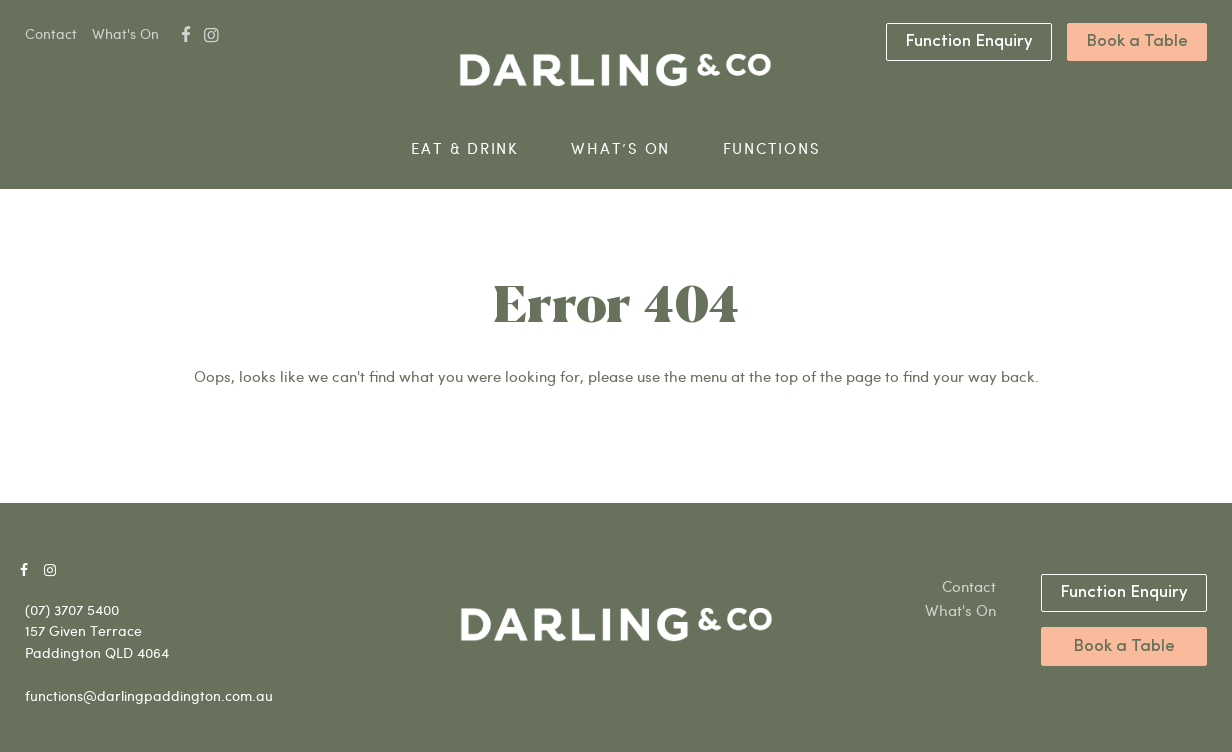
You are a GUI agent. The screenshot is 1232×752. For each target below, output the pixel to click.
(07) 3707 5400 (72, 609)
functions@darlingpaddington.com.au (149, 695)
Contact (51, 33)
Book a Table (1137, 41)
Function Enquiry (969, 41)
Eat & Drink (464, 148)
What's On (125, 33)
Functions (772, 148)
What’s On (620, 148)
